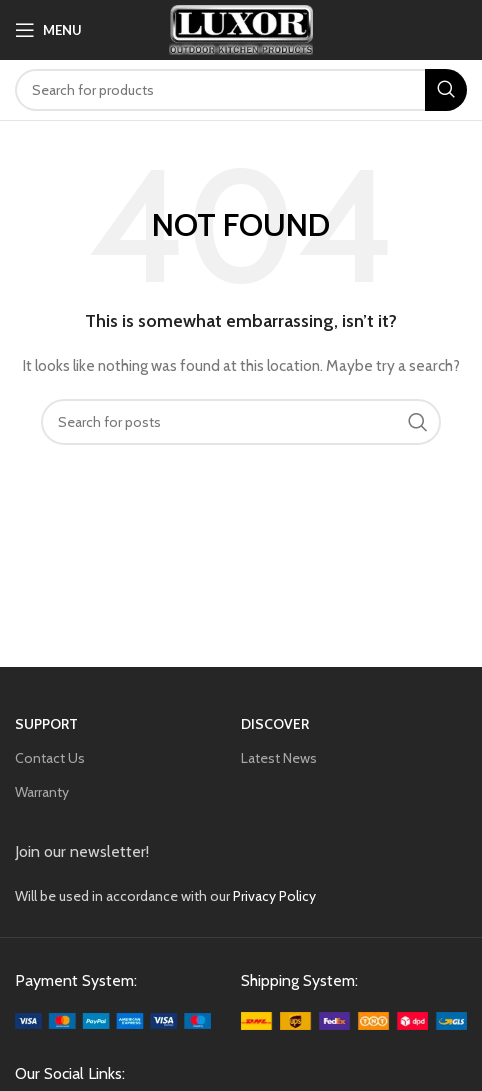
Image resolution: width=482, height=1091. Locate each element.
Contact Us (50, 758)
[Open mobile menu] (48, 30)
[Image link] (113, 1020)
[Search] (241, 90)
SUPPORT (46, 724)
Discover (275, 724)
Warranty (42, 792)
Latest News (279, 758)
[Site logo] (241, 28)
